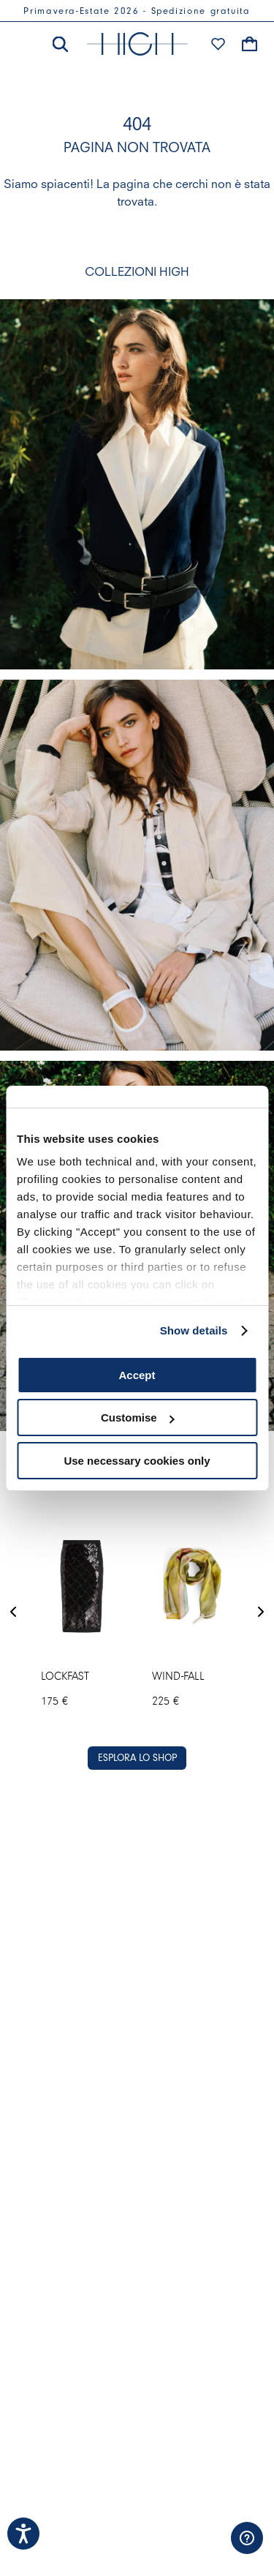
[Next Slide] (261, 1612)
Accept (136, 1375)
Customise (138, 1417)
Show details (194, 1330)
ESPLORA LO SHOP (137, 1757)
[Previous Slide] (13, 1612)
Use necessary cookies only (137, 1460)
